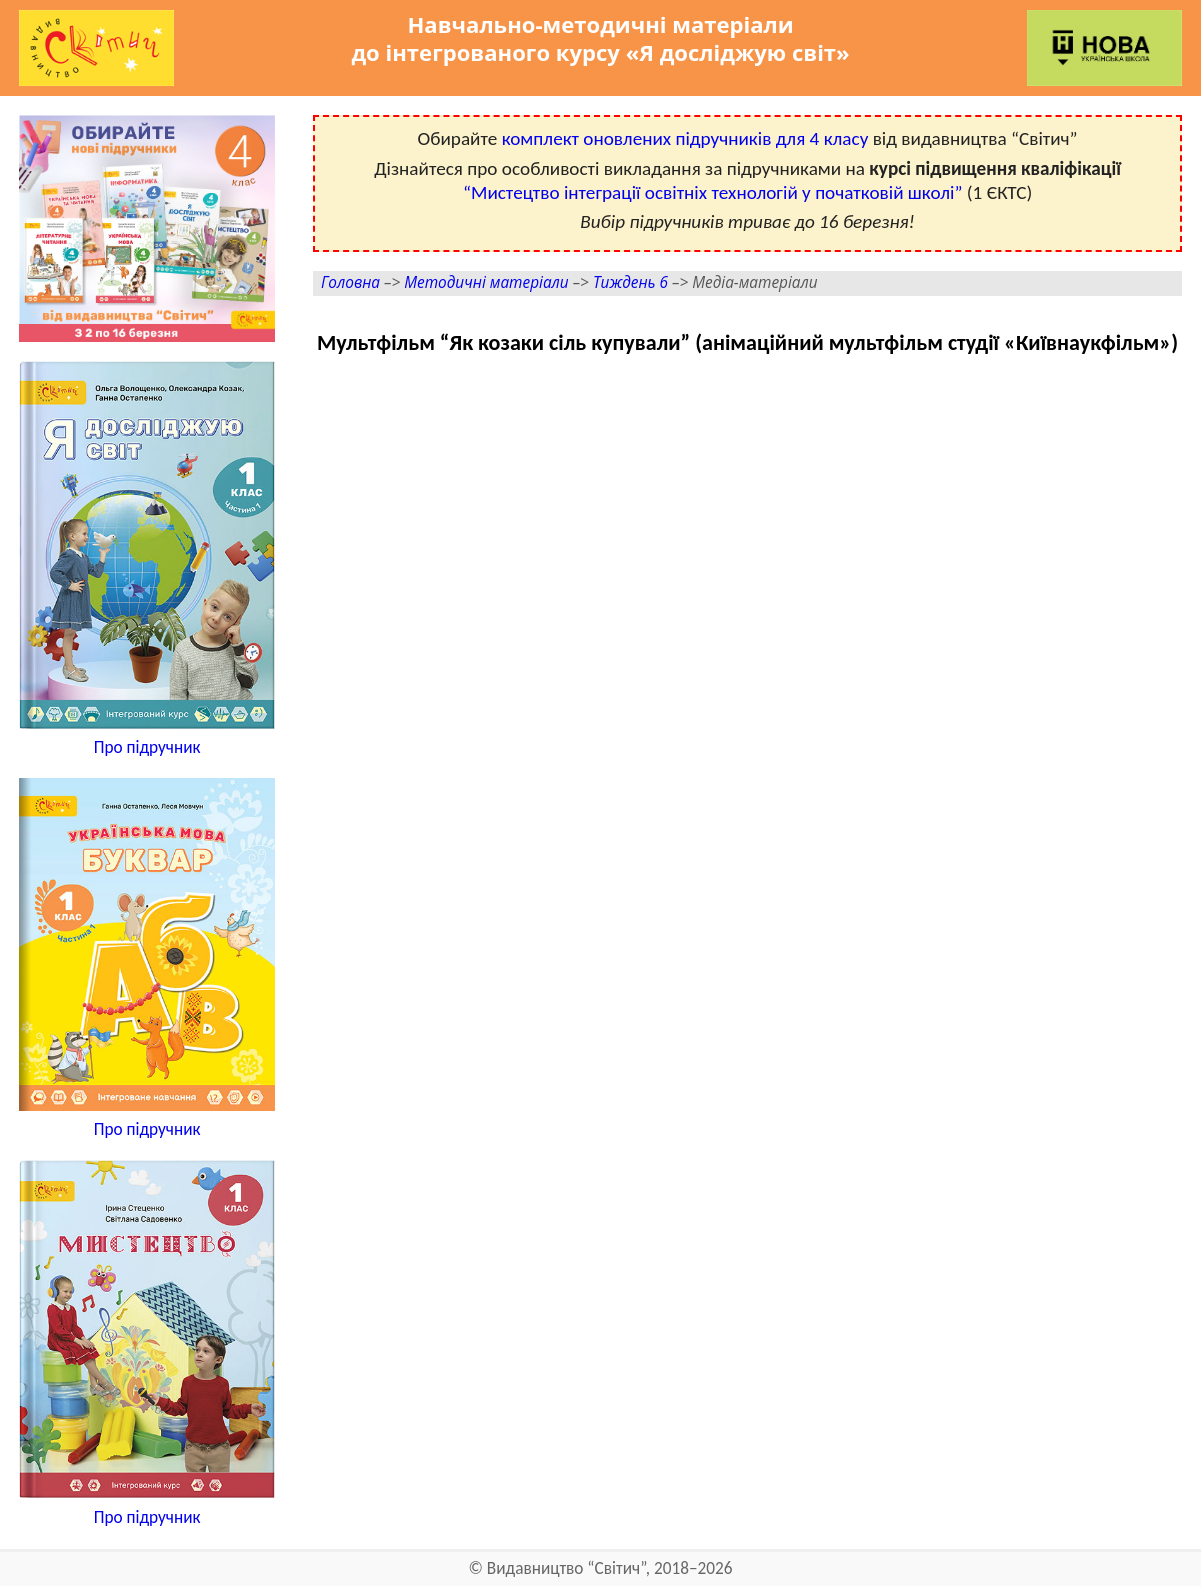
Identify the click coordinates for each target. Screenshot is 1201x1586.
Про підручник (147, 747)
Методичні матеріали (486, 282)
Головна (350, 282)
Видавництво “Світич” (566, 1568)
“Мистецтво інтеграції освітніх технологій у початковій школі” (712, 192)
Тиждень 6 (630, 282)
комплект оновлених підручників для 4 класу (685, 138)
